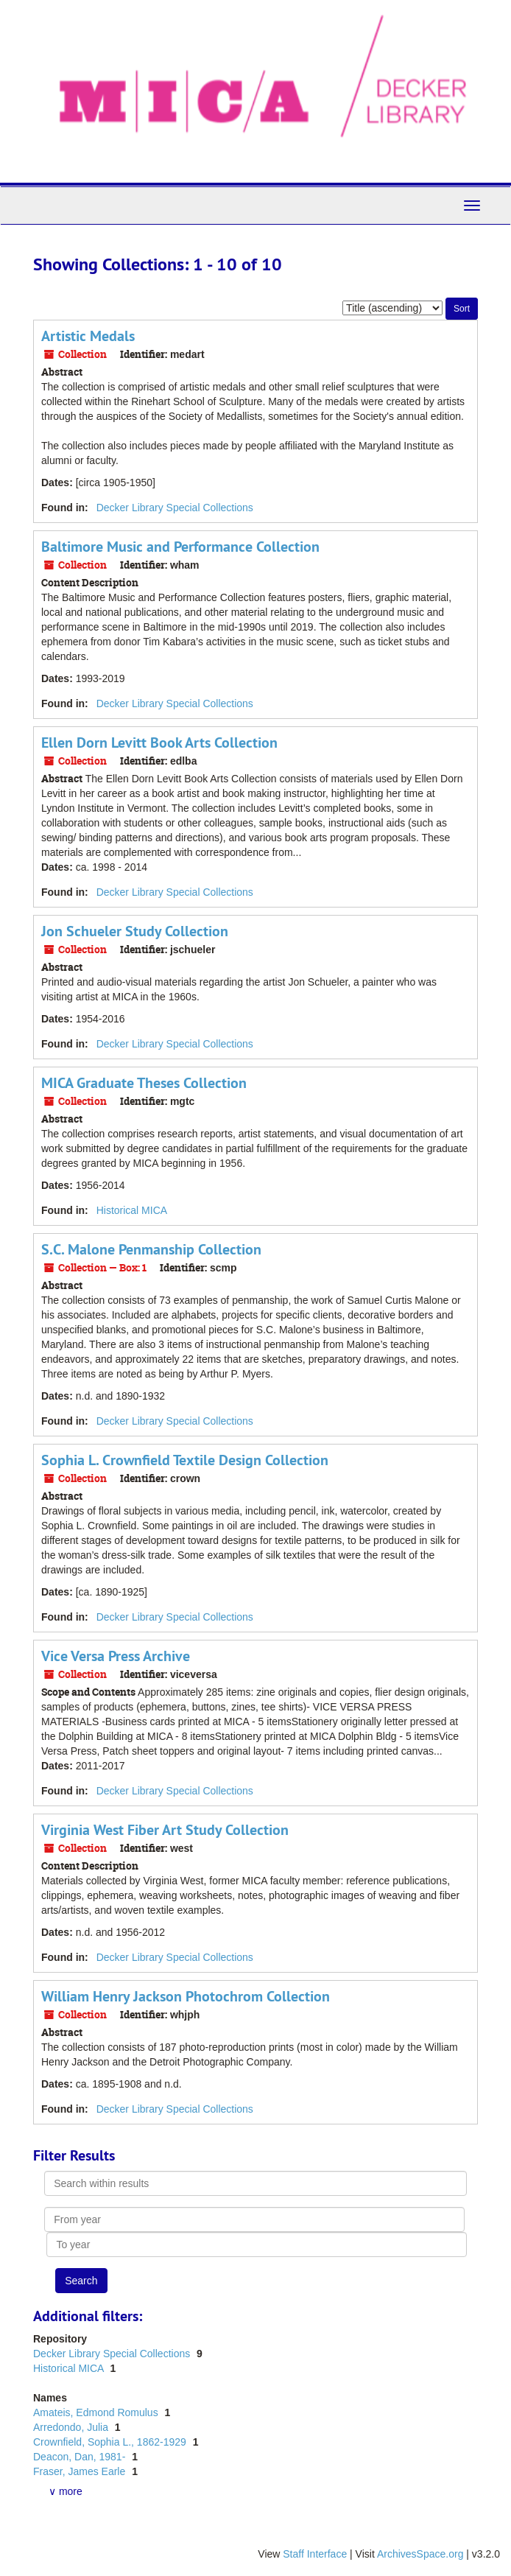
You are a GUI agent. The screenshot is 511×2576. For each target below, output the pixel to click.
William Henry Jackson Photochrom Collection (185, 1996)
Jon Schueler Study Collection (134, 931)
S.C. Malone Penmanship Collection (151, 1249)
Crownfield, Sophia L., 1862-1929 (111, 2442)
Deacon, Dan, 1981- (80, 2457)
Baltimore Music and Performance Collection (180, 546)
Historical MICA (131, 1210)
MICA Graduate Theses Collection (144, 1082)
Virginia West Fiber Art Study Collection (165, 1829)
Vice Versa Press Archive (115, 1656)
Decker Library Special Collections (174, 507)
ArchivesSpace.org (420, 2554)
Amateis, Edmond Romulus (97, 2412)
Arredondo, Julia (72, 2427)
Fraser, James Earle (80, 2471)
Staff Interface (315, 2554)
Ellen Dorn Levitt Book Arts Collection (159, 742)
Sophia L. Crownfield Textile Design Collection (184, 1460)
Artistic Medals (88, 335)
